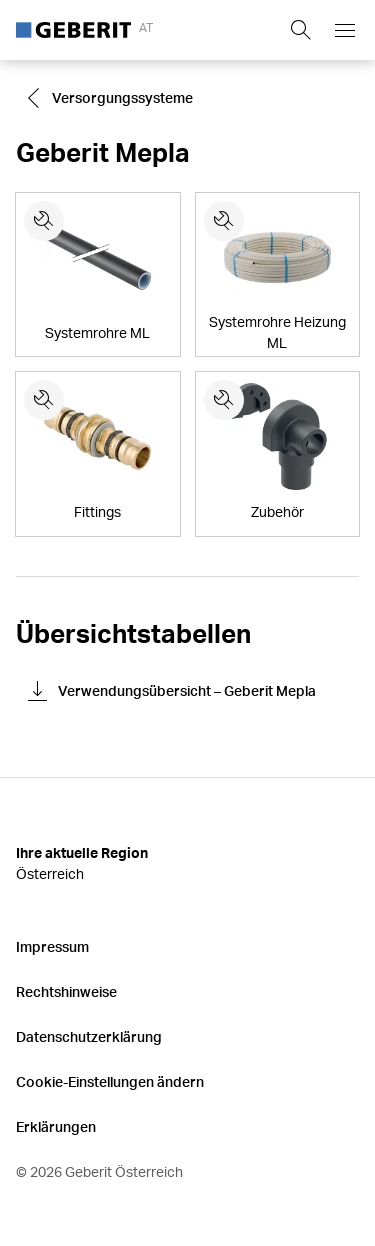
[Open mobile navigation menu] (345, 30)
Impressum (52, 946)
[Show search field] (301, 30)
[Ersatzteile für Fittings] (44, 400)
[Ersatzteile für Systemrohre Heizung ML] (224, 221)
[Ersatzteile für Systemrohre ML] (44, 221)
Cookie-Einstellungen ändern (110, 1081)
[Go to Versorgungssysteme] (112, 98)
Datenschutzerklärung (89, 1036)
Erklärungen (56, 1126)
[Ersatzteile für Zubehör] (224, 400)
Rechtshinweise (66, 991)
